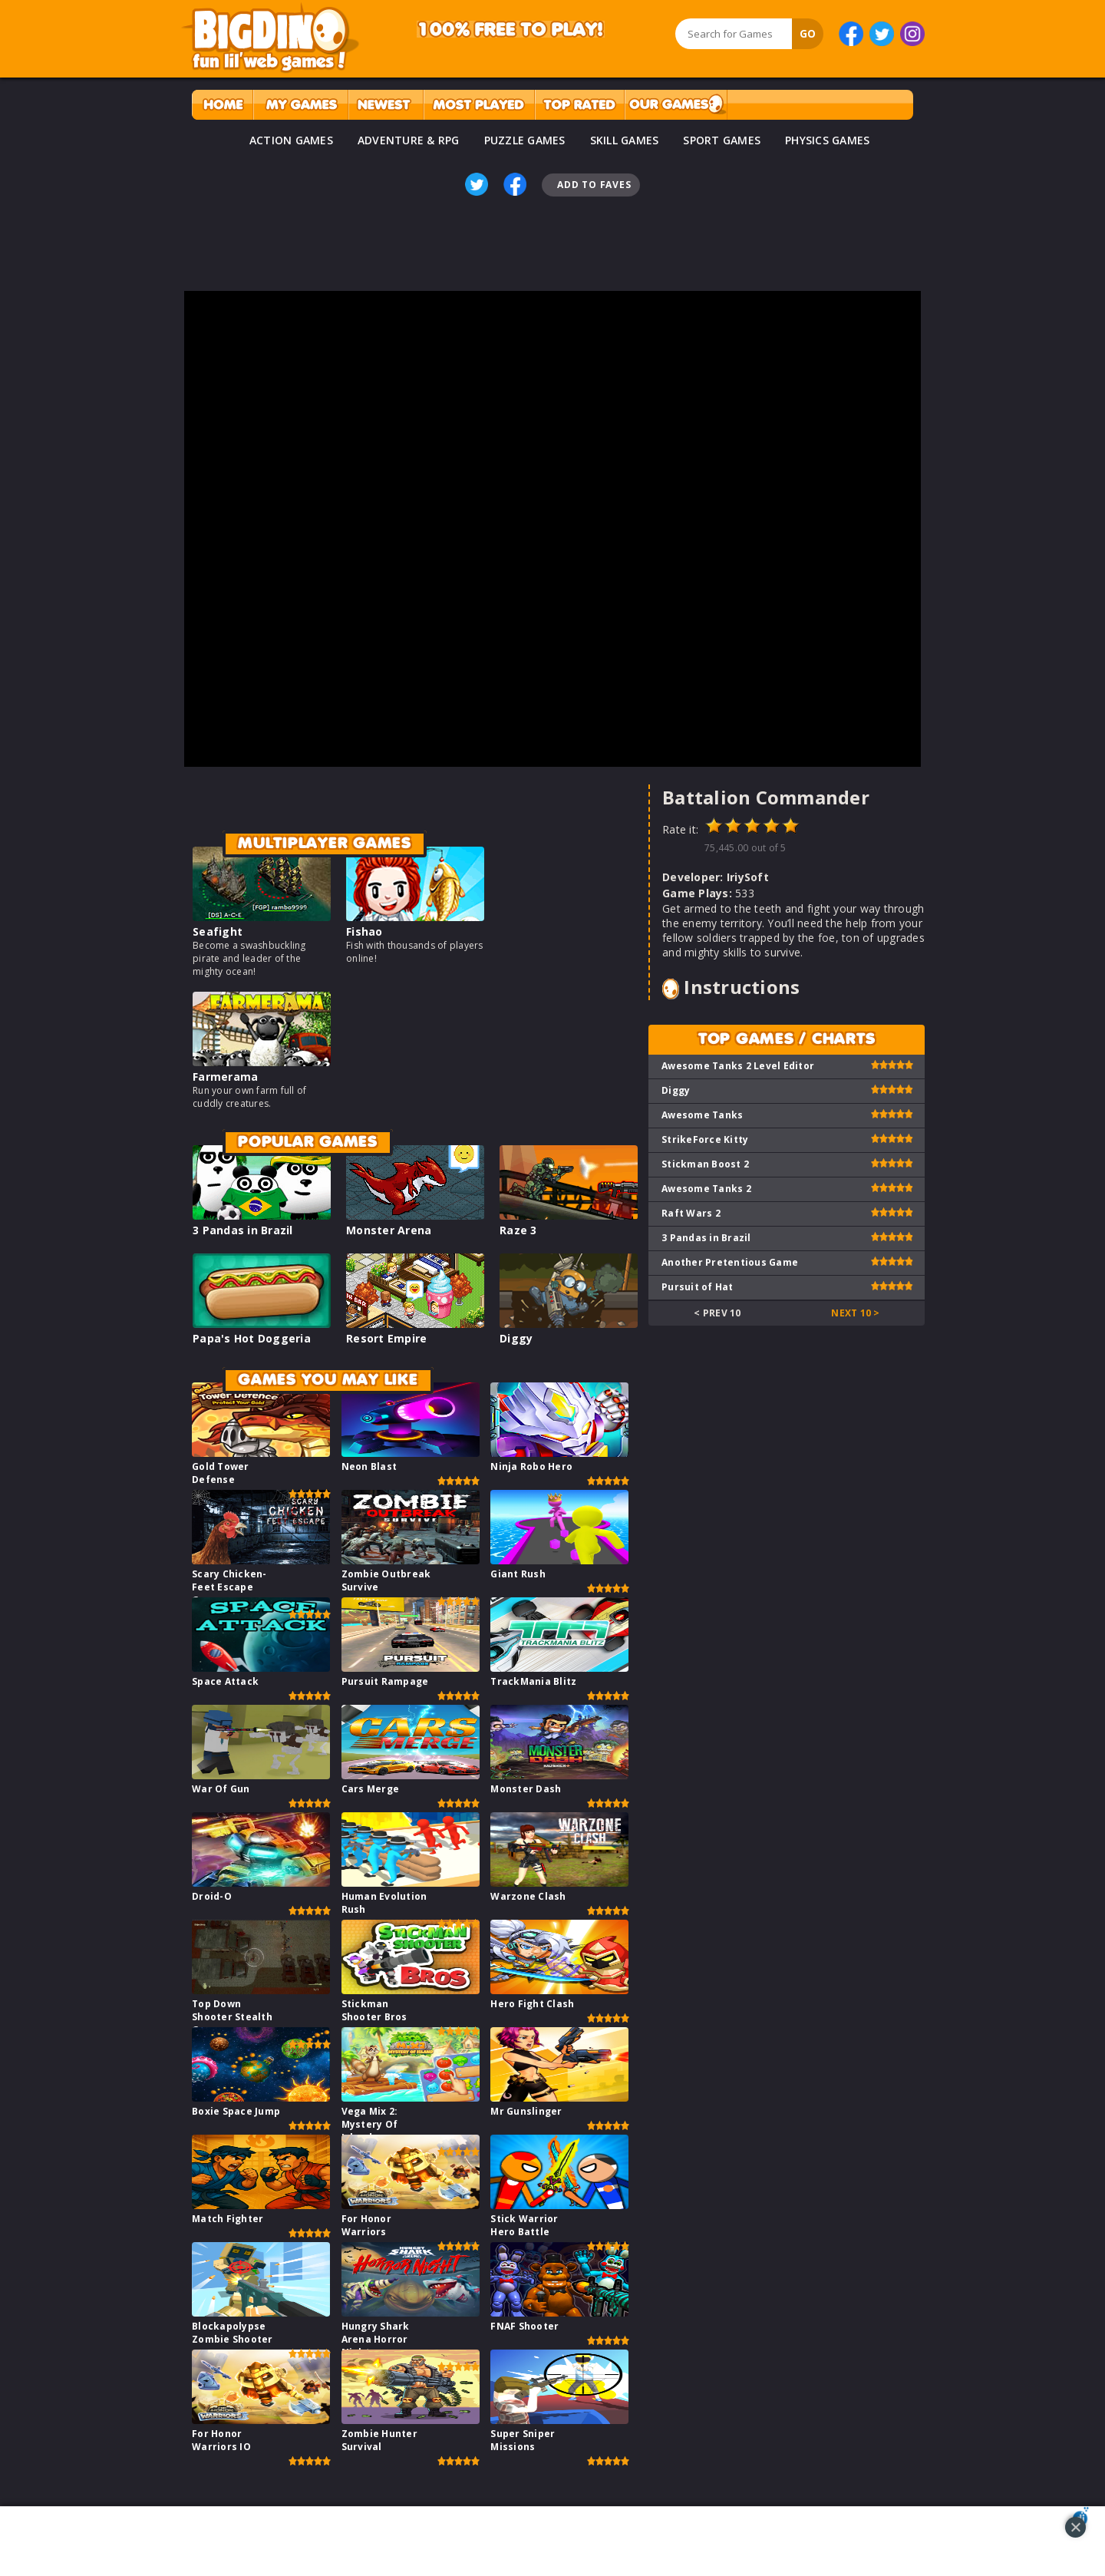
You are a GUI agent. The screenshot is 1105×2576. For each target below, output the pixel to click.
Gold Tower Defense (220, 1473)
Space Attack (225, 1681)
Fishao (364, 931)
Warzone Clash (528, 1896)
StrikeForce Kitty (704, 1139)
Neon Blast (369, 1466)
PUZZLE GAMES (525, 140)
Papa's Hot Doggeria (252, 1338)
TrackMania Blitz (533, 1681)
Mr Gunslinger (526, 2111)
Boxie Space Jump (236, 2111)
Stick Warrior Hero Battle (524, 2225)
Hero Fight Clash (532, 2003)
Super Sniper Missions (522, 2440)
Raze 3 (518, 1230)
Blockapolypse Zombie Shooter (232, 2333)
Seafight (217, 931)
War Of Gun (221, 1788)
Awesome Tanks (702, 1114)
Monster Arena (388, 1230)
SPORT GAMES (721, 140)
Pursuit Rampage (385, 1681)
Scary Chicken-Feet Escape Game (229, 1587)
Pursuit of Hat (697, 1286)
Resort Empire (386, 1338)
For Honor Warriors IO (221, 2440)
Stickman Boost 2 (705, 1164)
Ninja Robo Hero (531, 1466)
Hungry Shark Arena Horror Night (375, 2339)
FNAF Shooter (524, 2326)
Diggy (516, 1338)
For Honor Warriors (366, 2225)
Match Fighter (227, 2218)
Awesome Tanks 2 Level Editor (737, 1065)
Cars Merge (370, 1788)
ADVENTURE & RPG (409, 140)
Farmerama (225, 1076)
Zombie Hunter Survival (379, 2440)
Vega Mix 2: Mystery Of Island (369, 2124)
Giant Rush (518, 1573)
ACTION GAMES (291, 140)
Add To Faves (594, 184)
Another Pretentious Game (729, 1262)
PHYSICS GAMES (827, 140)
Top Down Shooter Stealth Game (232, 2016)
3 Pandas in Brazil (243, 1230)
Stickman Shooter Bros (374, 2010)
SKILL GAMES (624, 140)
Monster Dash (525, 1788)
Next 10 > (855, 1312)
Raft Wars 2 (691, 1213)
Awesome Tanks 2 (706, 1188)
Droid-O (212, 1896)
